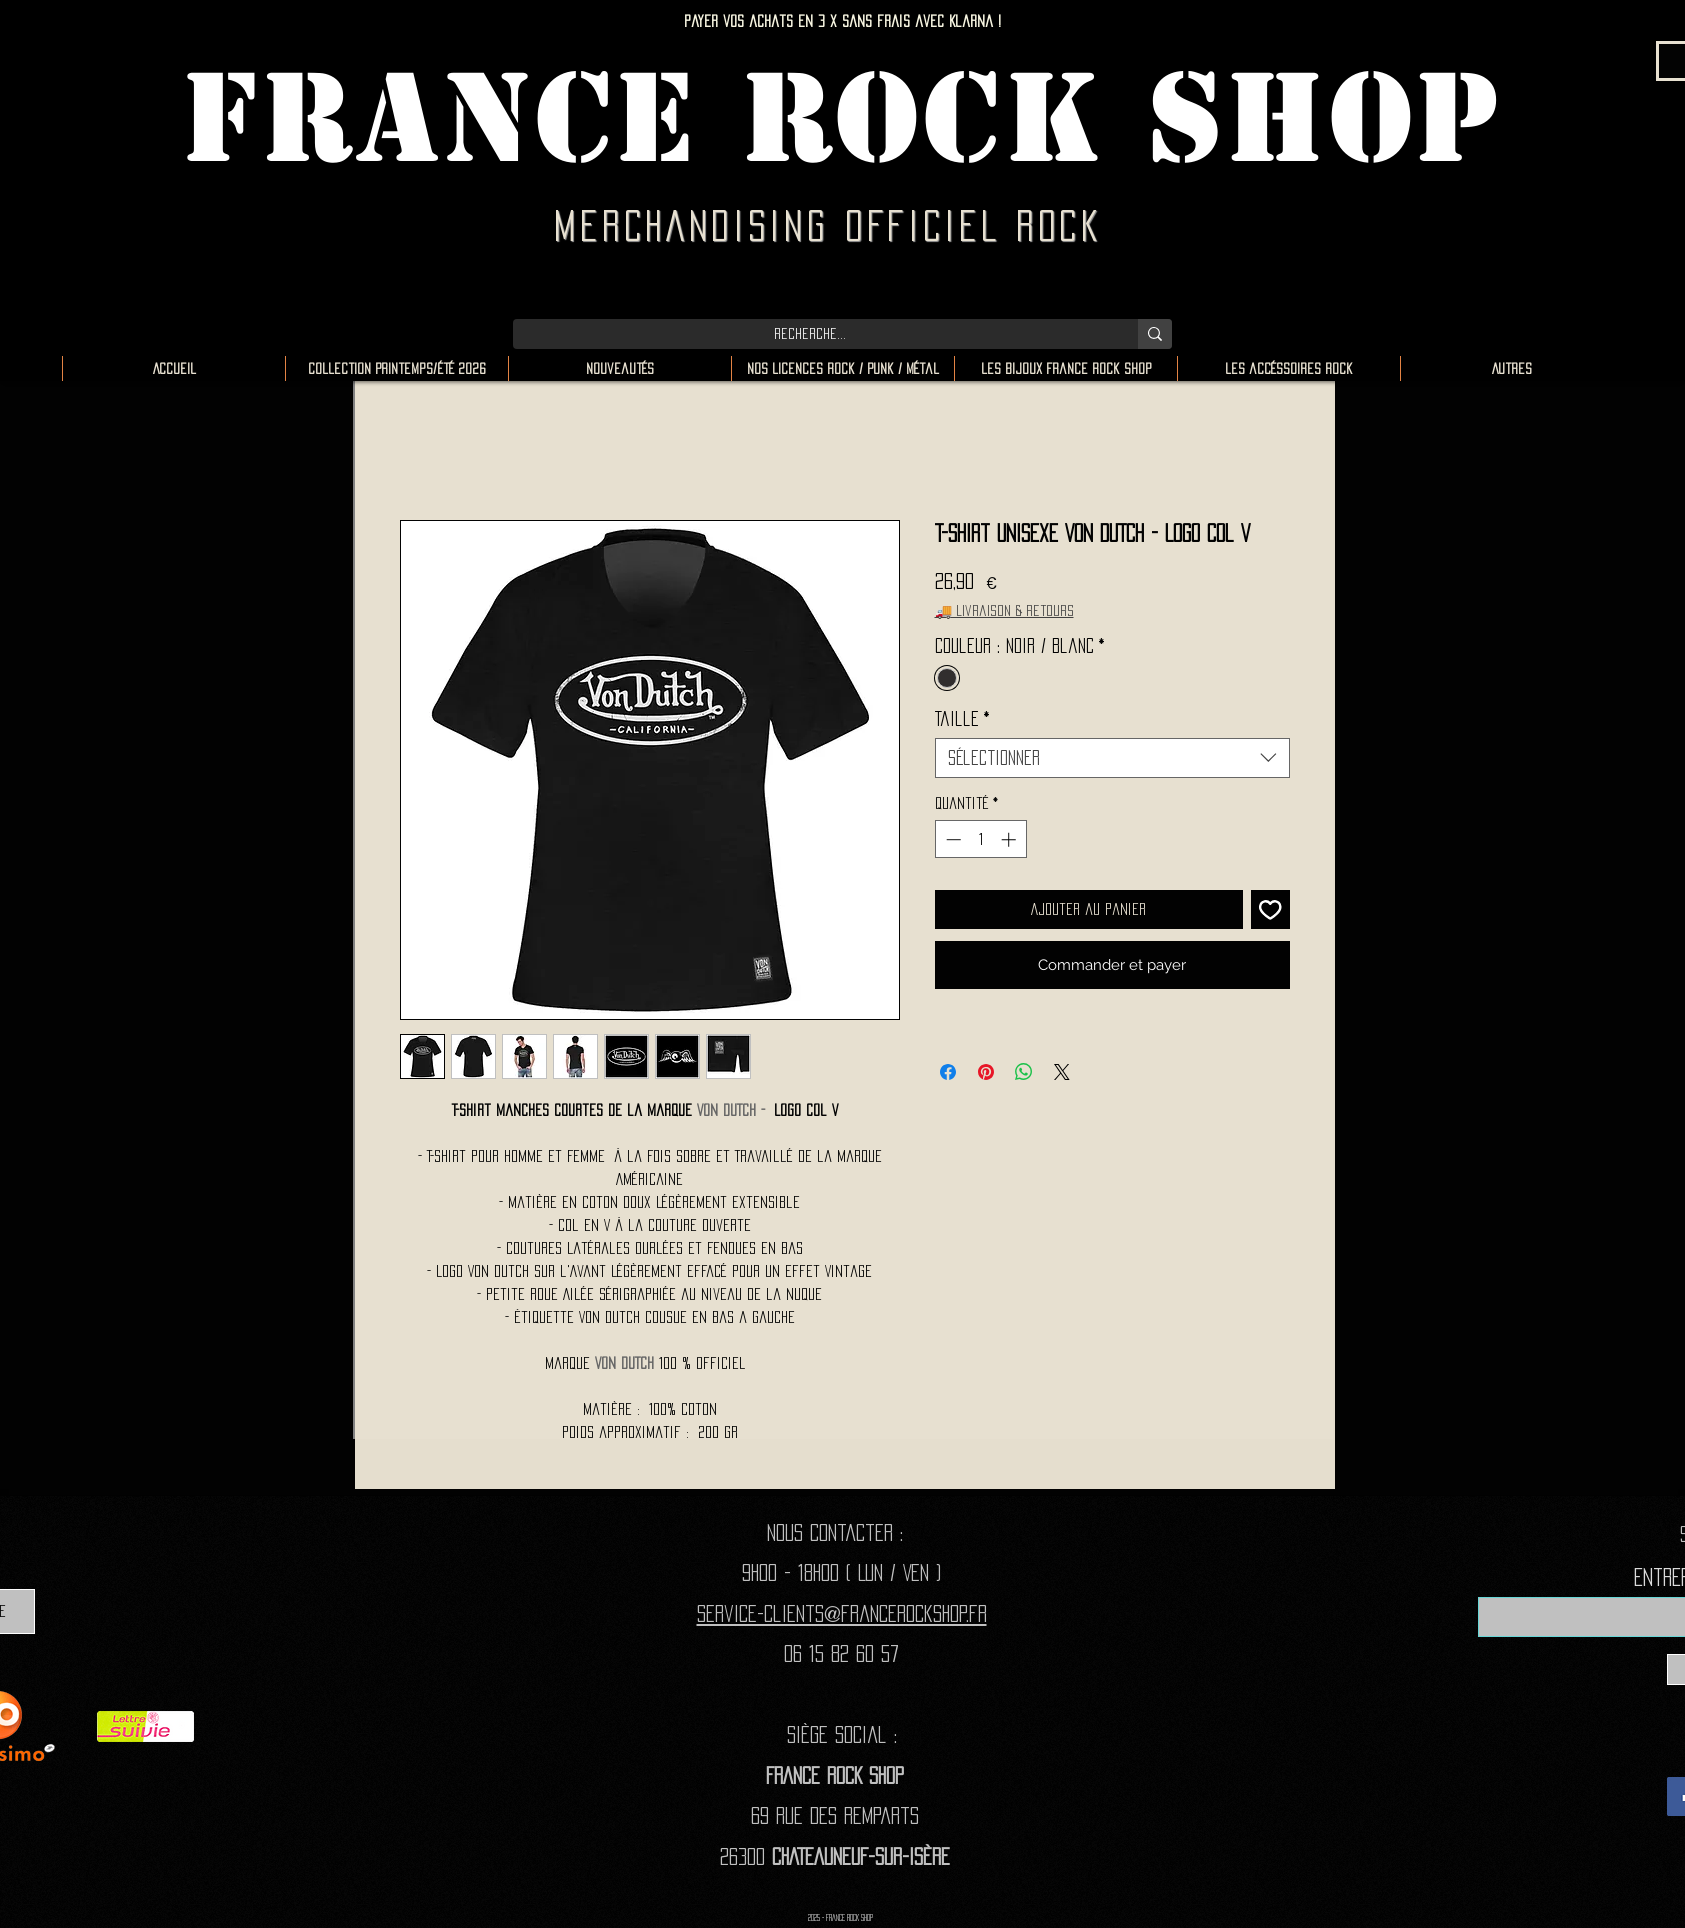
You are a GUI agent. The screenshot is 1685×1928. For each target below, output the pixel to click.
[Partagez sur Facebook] (948, 1072)
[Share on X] (1062, 1072)
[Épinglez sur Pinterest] (986, 1072)
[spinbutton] (980, 839)
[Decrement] (951, 839)
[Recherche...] (810, 334)
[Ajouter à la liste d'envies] (1270, 909)
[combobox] (1112, 758)
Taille (962, 719)
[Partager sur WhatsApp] (1024, 1072)
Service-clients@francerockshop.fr (842, 1613)
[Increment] (1010, 839)
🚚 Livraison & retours (1004, 610)
